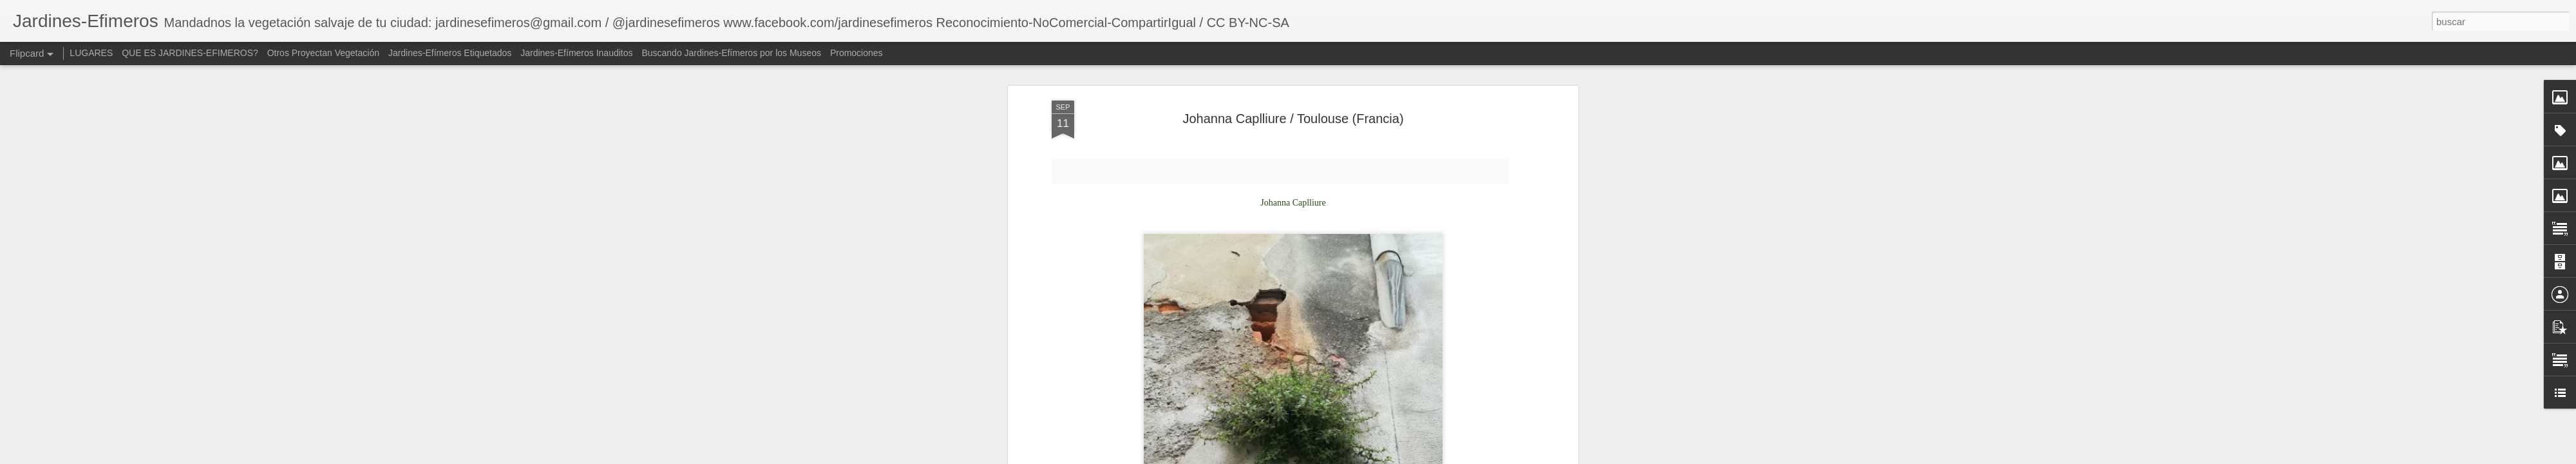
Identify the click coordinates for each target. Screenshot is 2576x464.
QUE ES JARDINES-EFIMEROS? (190, 53)
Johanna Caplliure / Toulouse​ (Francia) (1292, 117)
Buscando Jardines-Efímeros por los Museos (732, 53)
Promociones (856, 53)
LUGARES (91, 53)
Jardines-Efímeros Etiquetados (449, 53)
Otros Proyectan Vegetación (324, 53)
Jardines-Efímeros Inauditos (576, 53)
